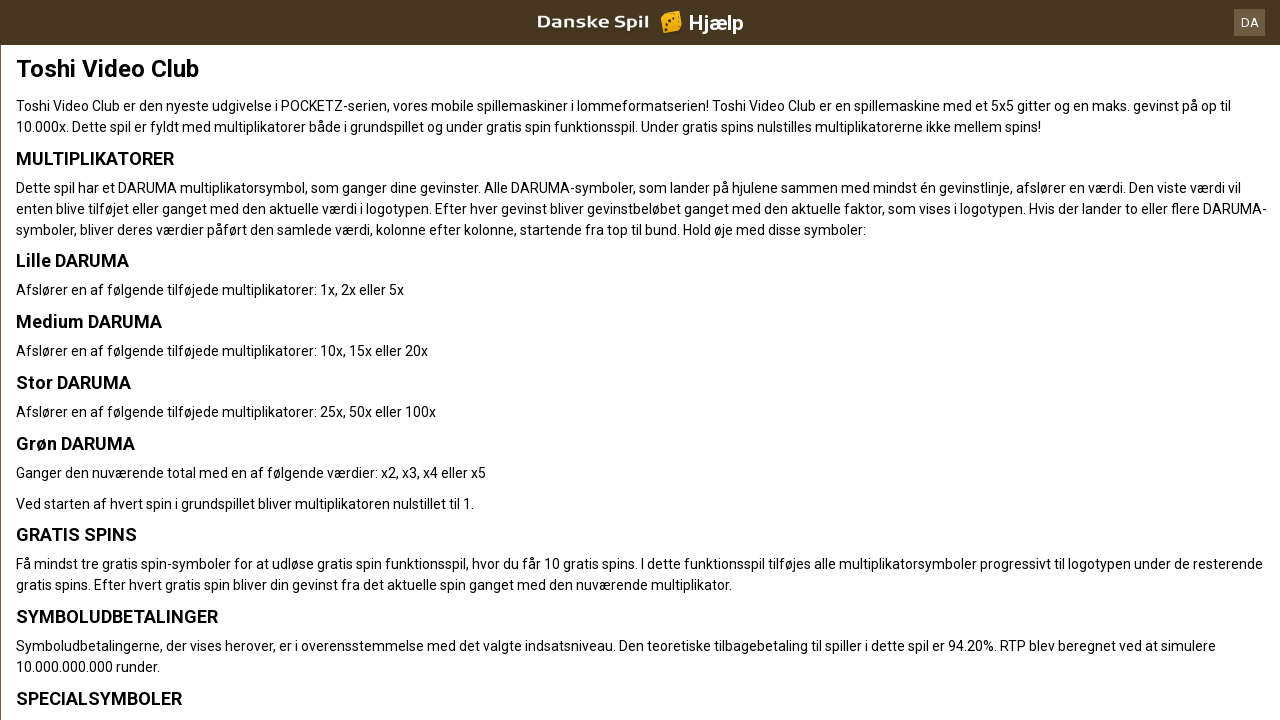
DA (1250, 22)
